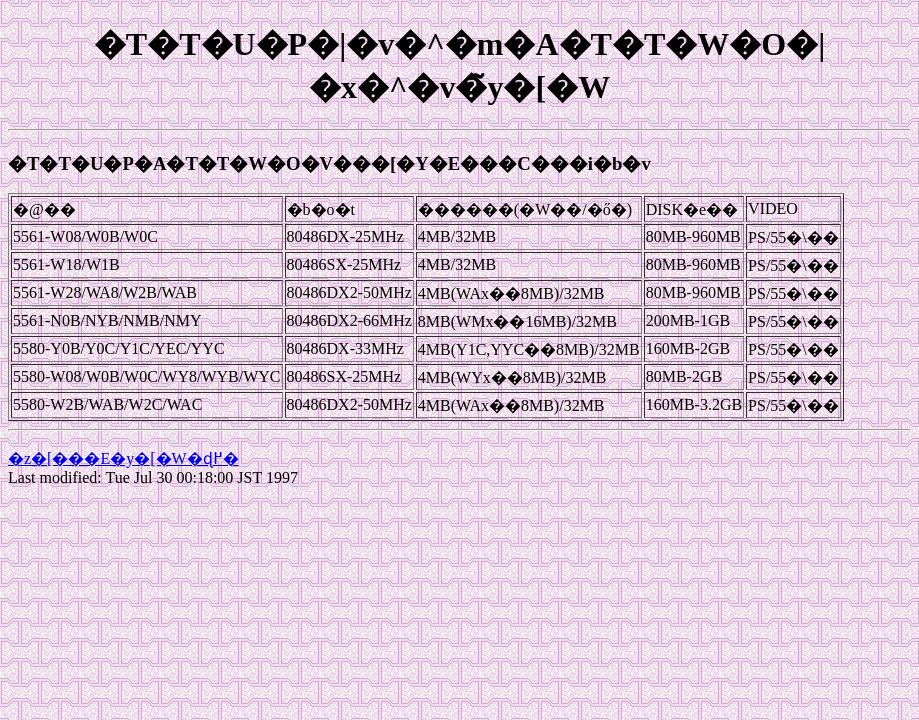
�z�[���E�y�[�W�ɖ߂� (123, 458)
